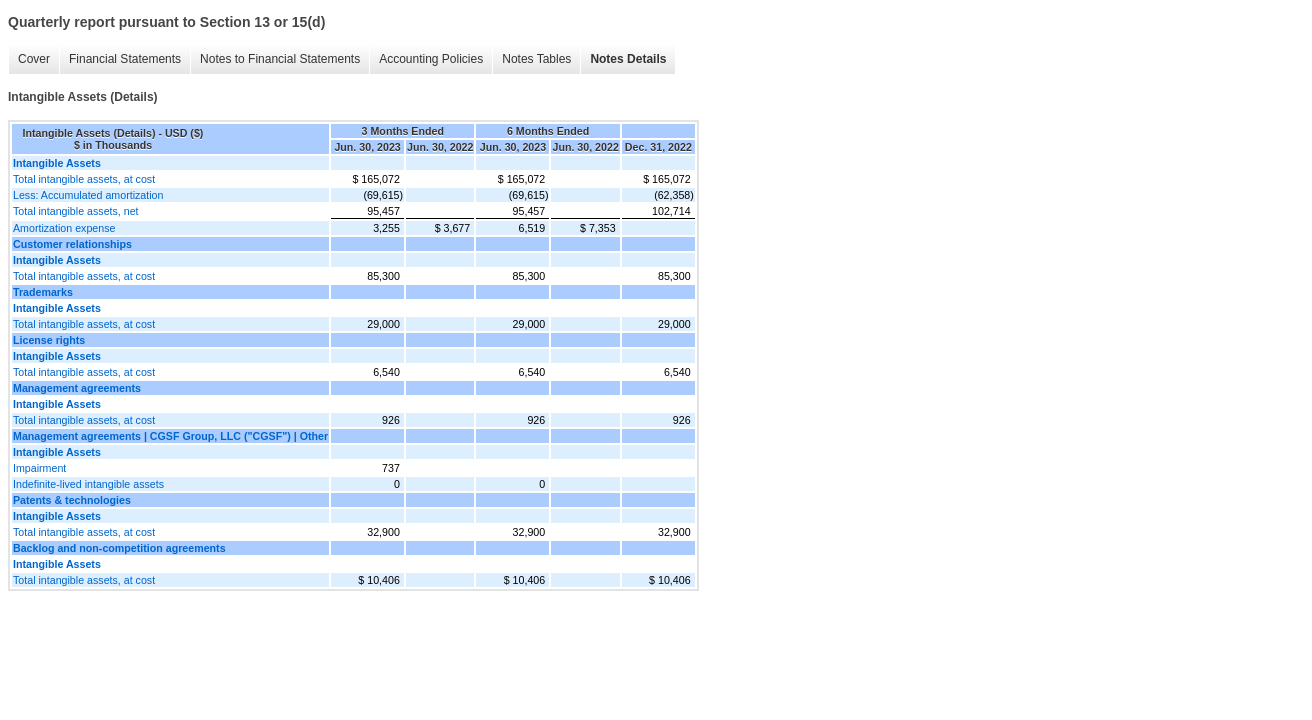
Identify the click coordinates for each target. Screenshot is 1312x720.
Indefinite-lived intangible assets (88, 484)
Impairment (39, 468)
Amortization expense (64, 228)
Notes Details (628, 59)
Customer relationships (72, 244)
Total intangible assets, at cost (84, 179)
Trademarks (43, 292)
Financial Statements (125, 59)
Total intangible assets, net (76, 211)
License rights (49, 340)
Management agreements (77, 388)
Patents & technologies (72, 500)
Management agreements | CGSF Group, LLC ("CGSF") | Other (170, 436)
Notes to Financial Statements (280, 59)
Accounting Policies (431, 59)
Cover (34, 59)
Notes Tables (536, 59)
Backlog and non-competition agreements (119, 548)
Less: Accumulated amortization (88, 195)
